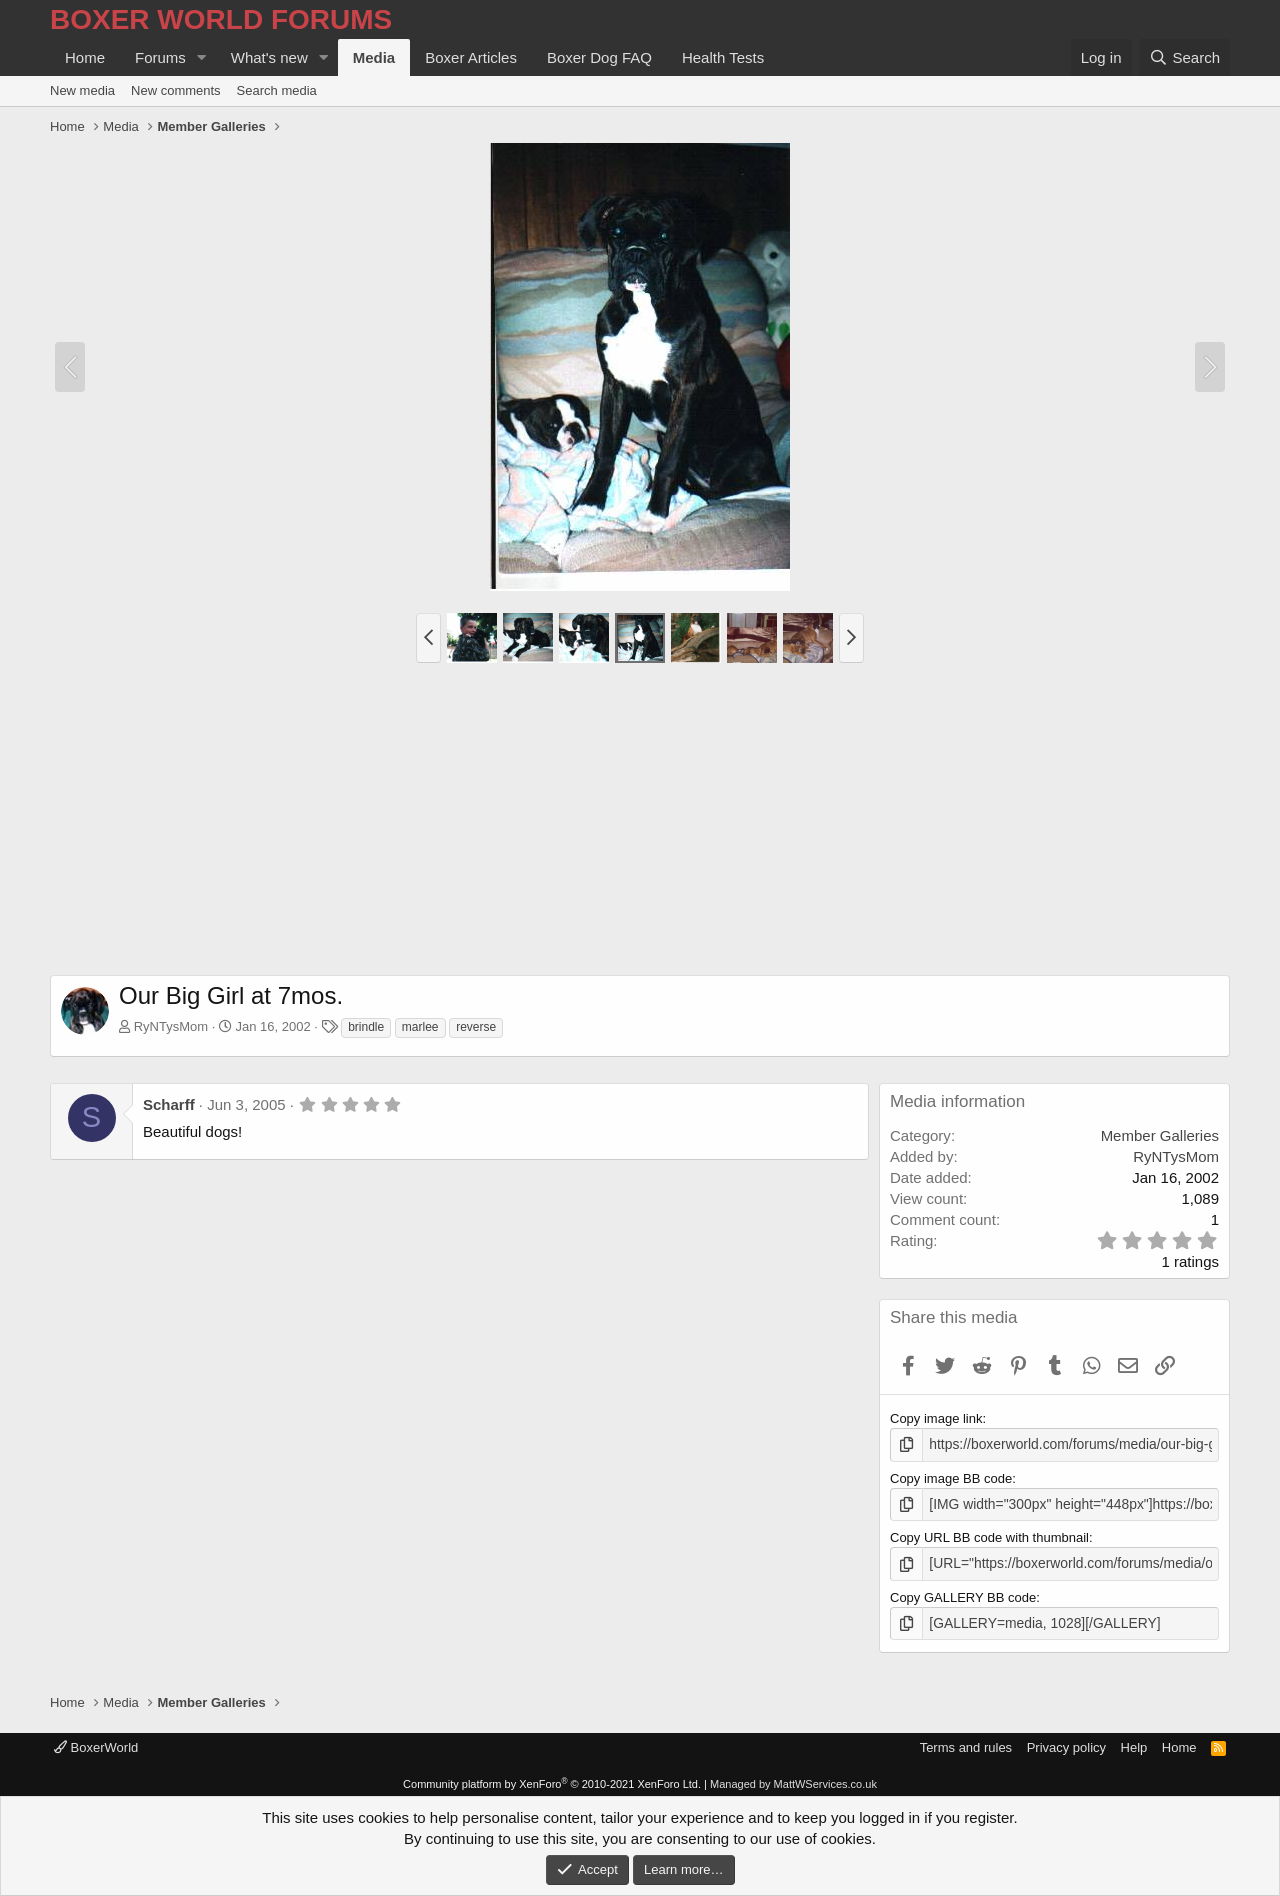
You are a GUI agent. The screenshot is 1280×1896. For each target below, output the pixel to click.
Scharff (169, 1104)
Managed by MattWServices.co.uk (793, 1779)
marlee (420, 1027)
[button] (202, 57)
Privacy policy (1066, 1742)
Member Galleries (1160, 1135)
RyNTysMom (171, 1026)
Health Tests (723, 57)
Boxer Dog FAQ (599, 57)
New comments (176, 90)
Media (374, 57)
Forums (160, 57)
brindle (366, 1027)
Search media (277, 90)
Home (85, 57)
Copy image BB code (951, 1476)
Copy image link (936, 1418)
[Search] (1184, 57)
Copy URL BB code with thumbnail (989, 1535)
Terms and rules (966, 1742)
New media (82, 90)
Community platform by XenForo (552, 1779)
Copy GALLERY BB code (963, 1593)
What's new (269, 57)
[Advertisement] (640, 825)
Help (1134, 1742)
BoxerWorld (96, 1742)
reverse (476, 1027)
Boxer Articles (471, 57)
